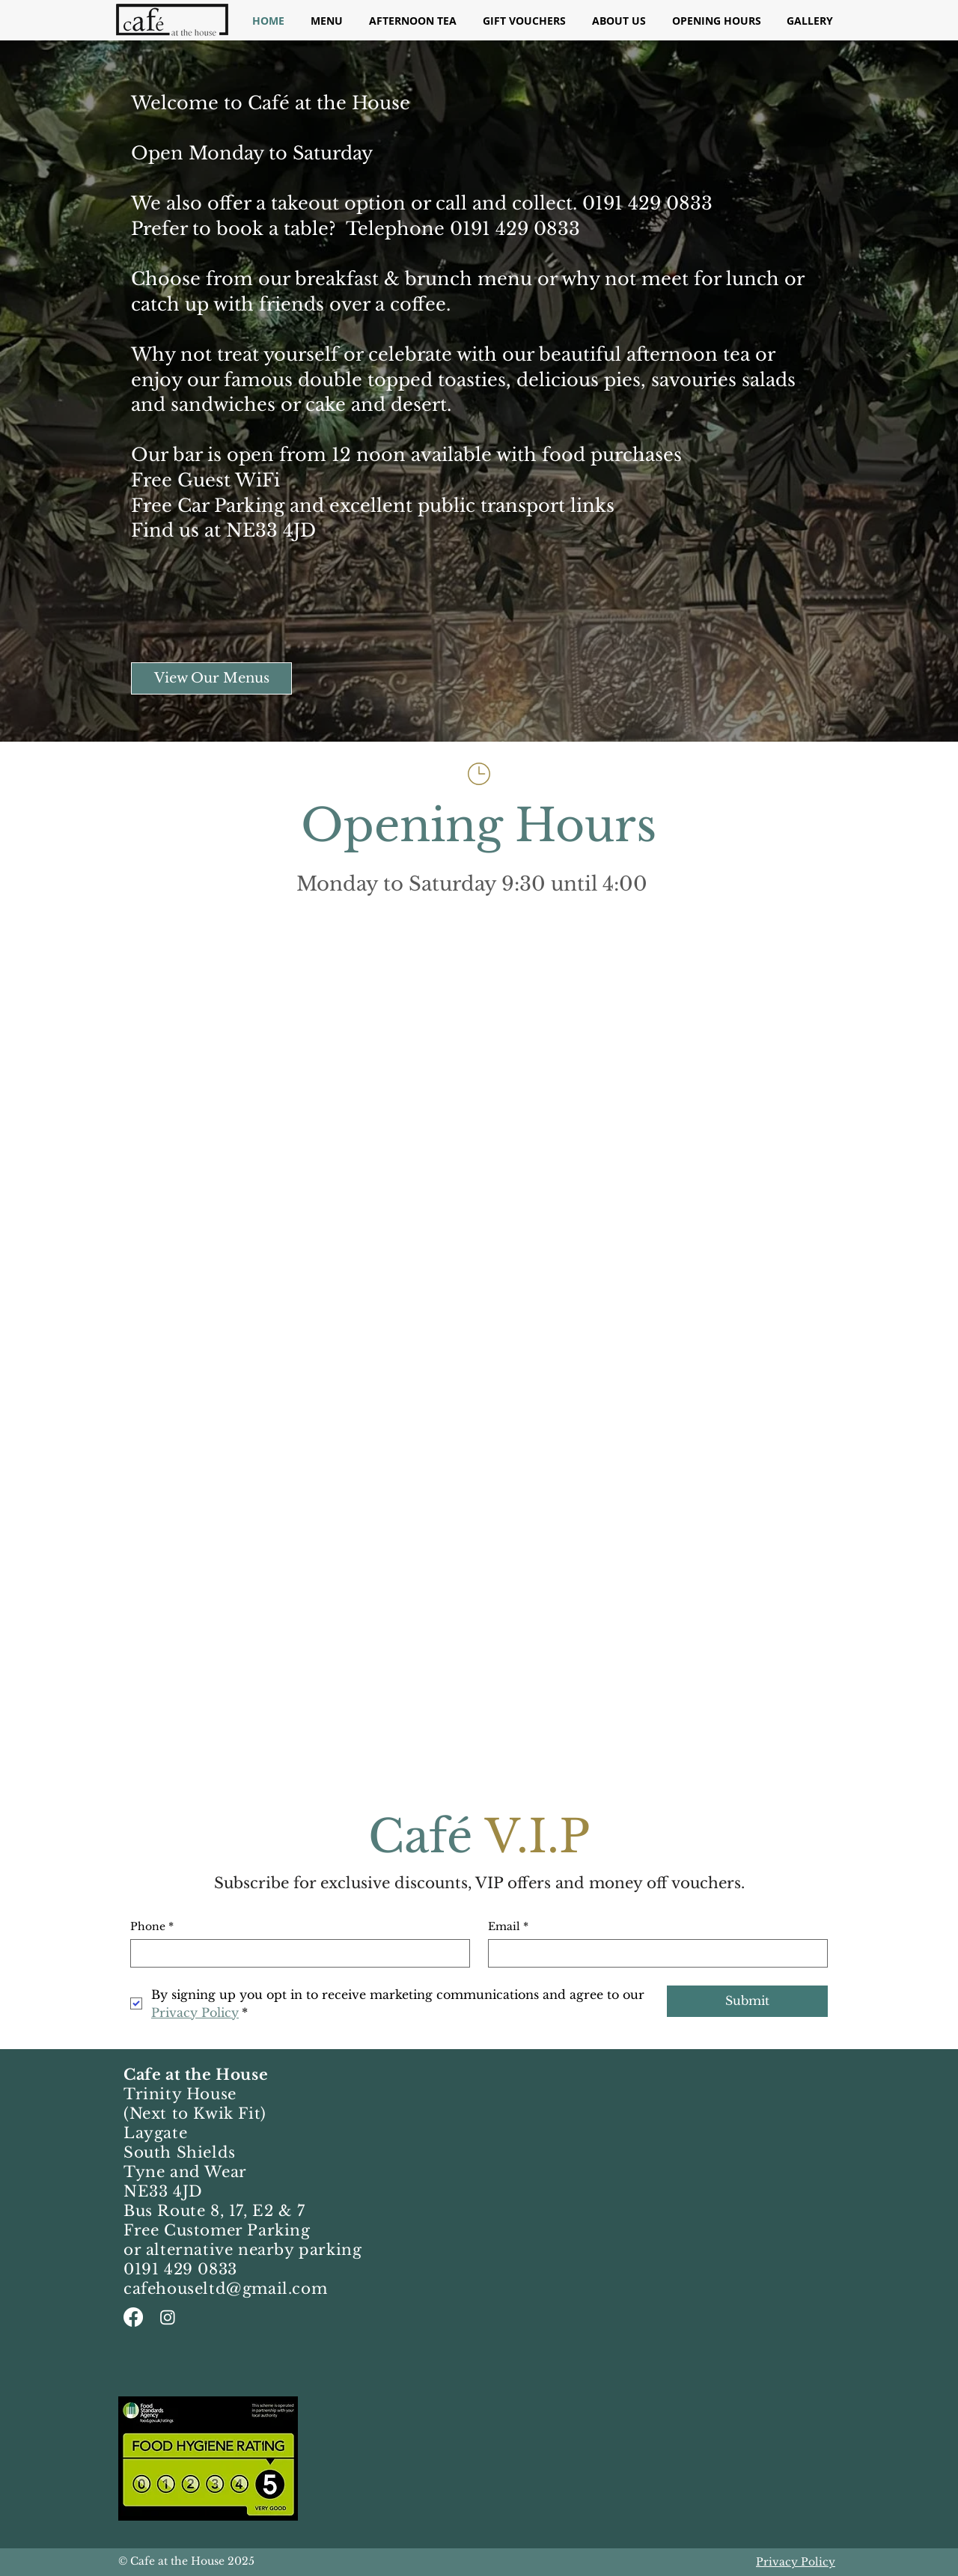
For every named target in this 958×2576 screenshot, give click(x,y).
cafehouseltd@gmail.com (225, 2289)
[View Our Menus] (211, 678)
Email (508, 1926)
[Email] (653, 1953)
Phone (152, 1926)
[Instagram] (167, 2317)
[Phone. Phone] (295, 1953)
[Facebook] (133, 2317)
